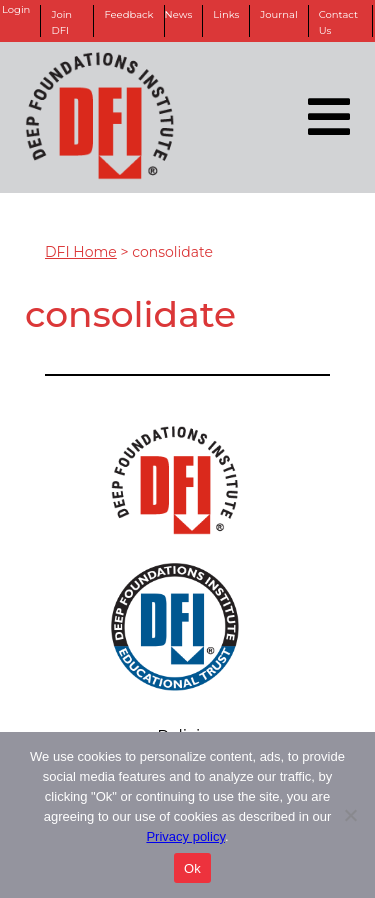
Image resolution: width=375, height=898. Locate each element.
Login (16, 10)
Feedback (128, 14)
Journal (278, 14)
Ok (192, 868)
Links (226, 14)
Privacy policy (185, 836)
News (179, 14)
